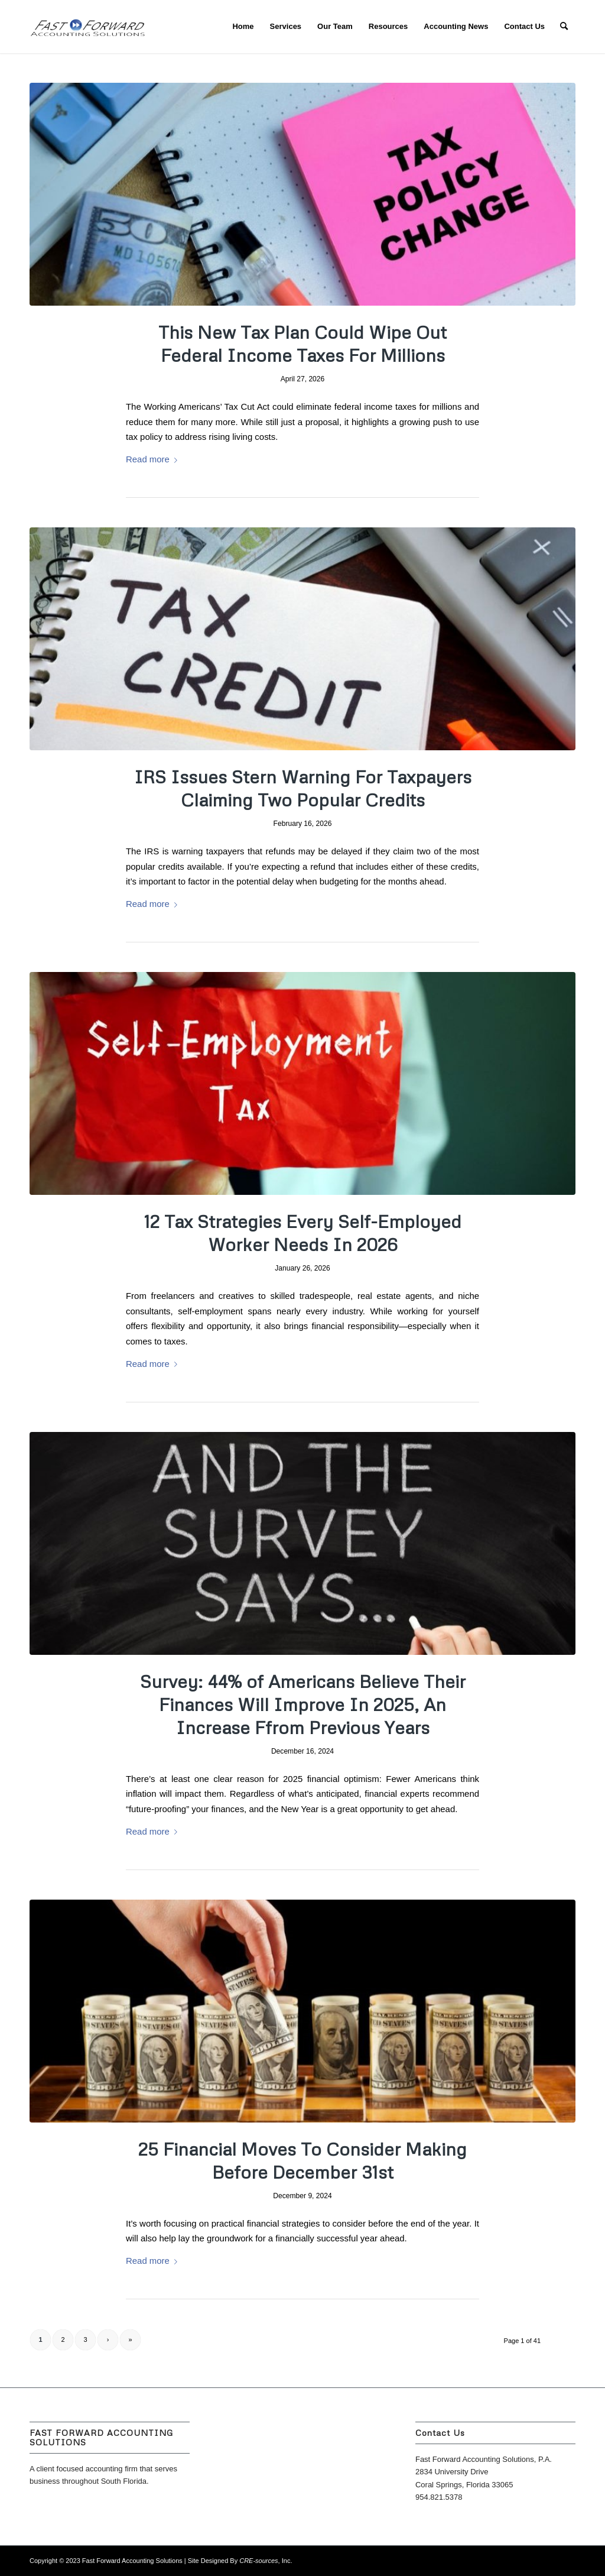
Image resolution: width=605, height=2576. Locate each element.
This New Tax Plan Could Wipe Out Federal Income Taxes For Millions (302, 343)
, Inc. (265, 2560)
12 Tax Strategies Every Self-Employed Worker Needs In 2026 (302, 1232)
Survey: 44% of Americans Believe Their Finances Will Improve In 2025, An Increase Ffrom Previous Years (303, 1704)
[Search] (563, 26)
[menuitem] (243, 26)
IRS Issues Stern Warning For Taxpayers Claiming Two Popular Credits (302, 788)
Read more (154, 459)
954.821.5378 (439, 2497)
